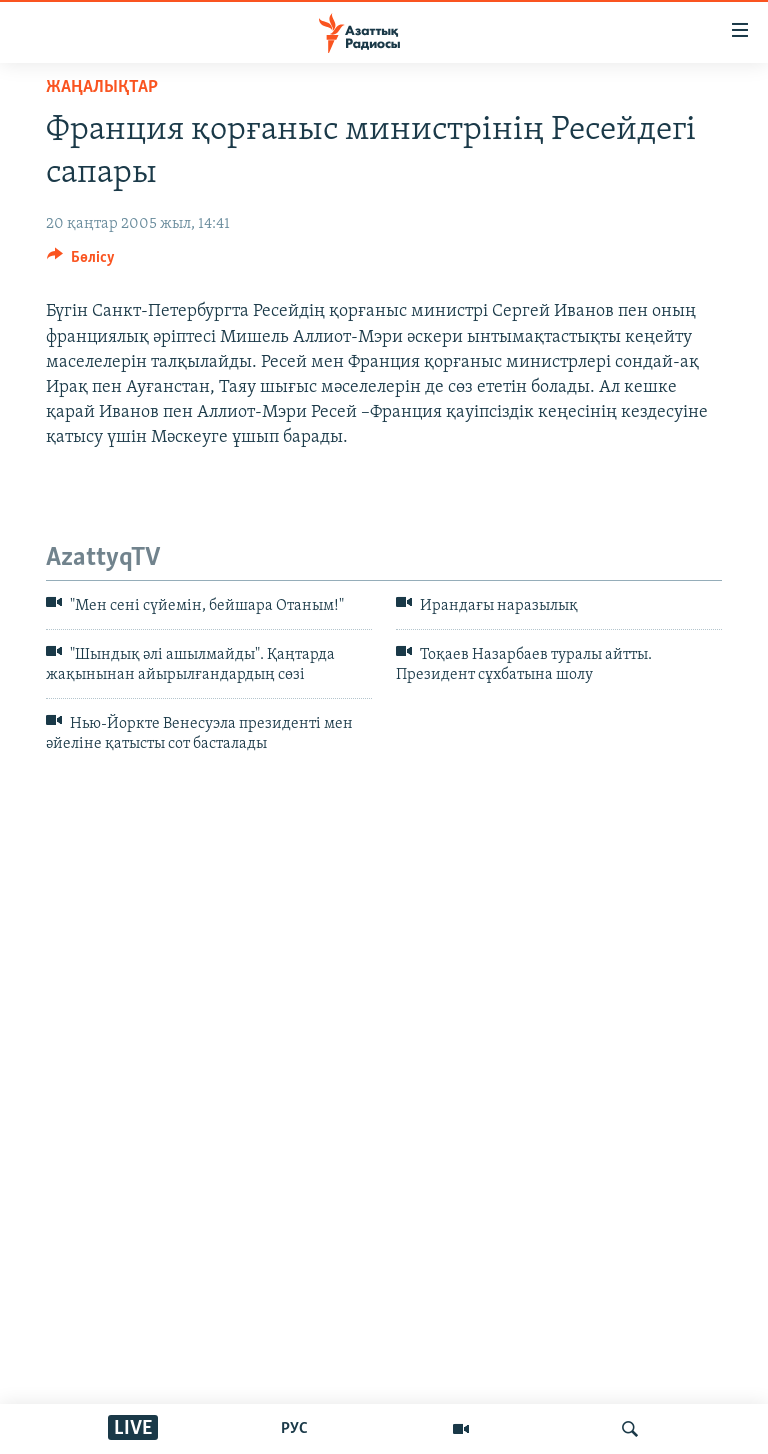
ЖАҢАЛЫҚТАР (102, 87)
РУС (294, 1429)
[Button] (81, 262)
